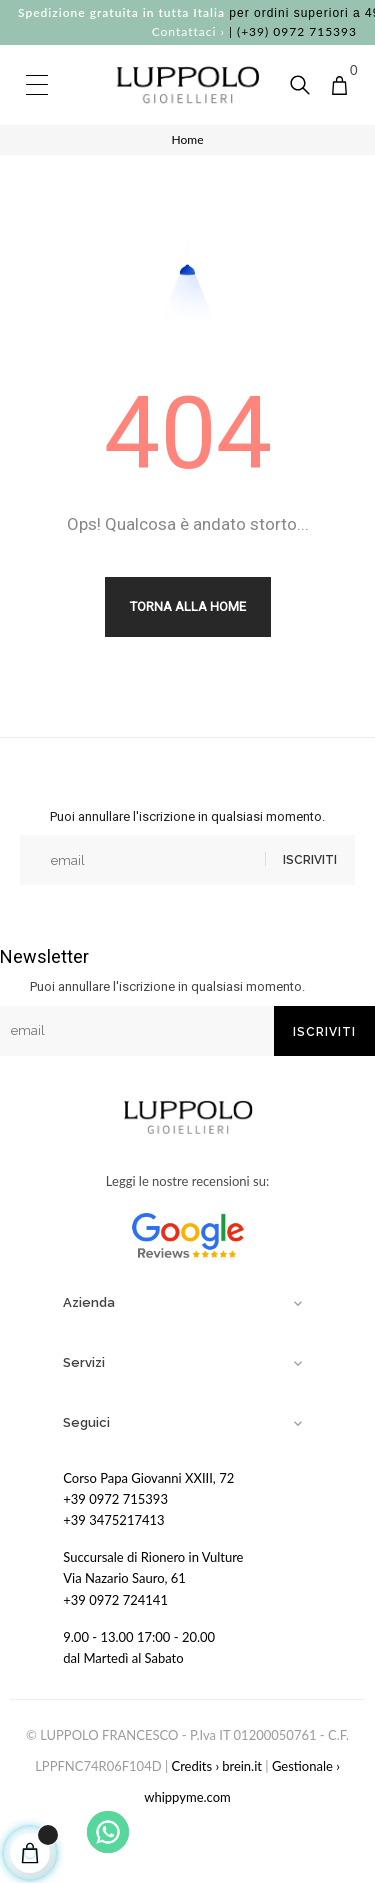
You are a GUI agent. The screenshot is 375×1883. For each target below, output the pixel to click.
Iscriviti (310, 860)
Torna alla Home (188, 606)
